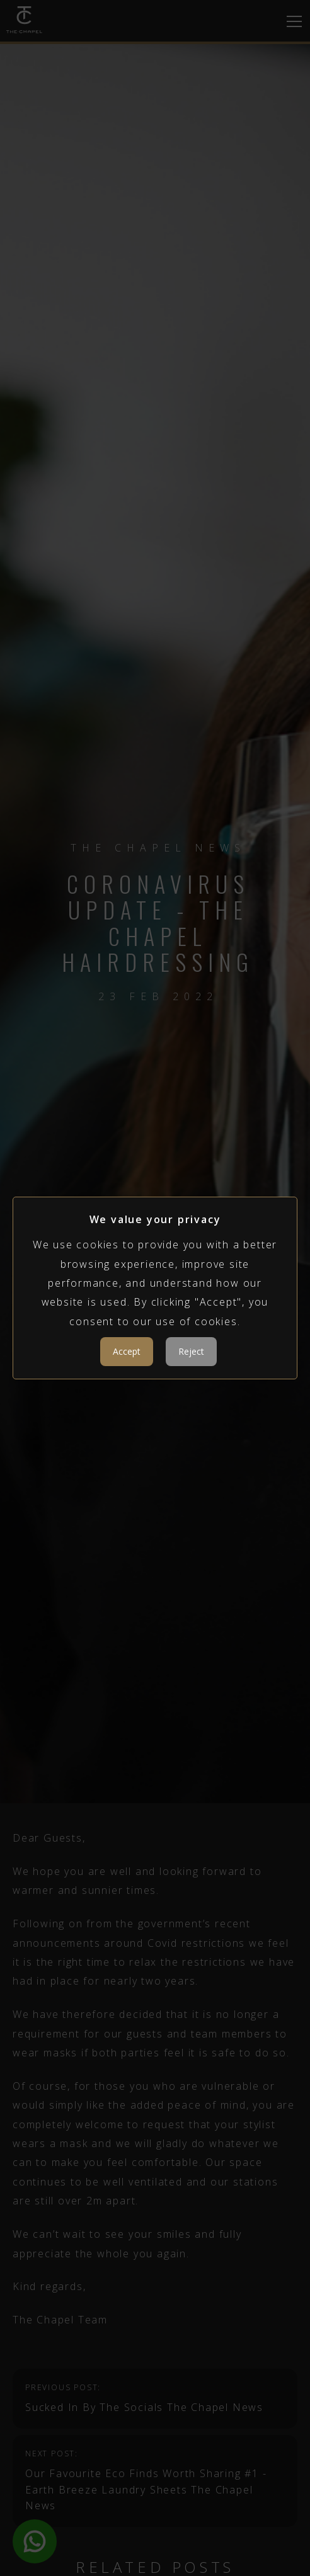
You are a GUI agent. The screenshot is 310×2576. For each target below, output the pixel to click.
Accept (127, 1351)
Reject (191, 1351)
